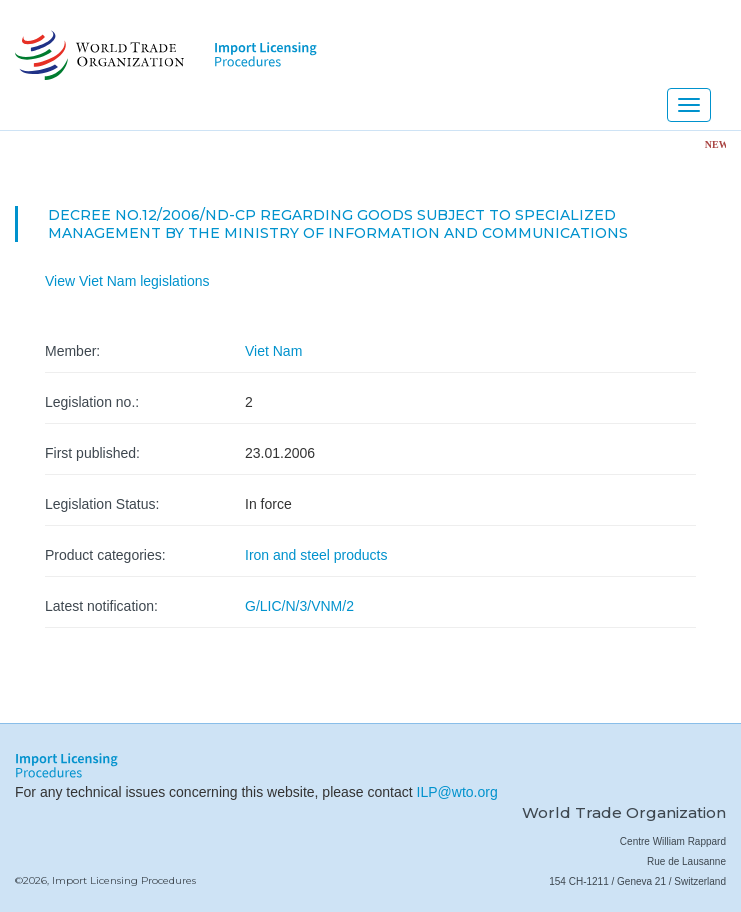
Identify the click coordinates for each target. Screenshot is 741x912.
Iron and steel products (316, 555)
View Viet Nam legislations (127, 281)
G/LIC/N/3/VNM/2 (299, 606)
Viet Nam (273, 351)
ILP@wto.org (457, 792)
